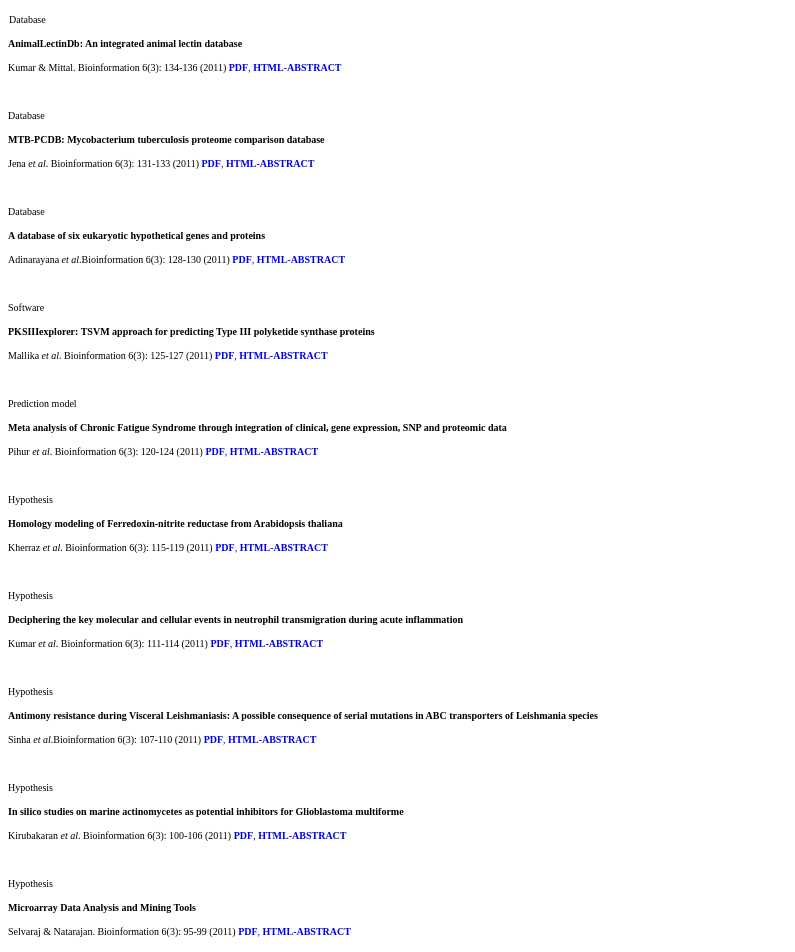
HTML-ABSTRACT (297, 67)
